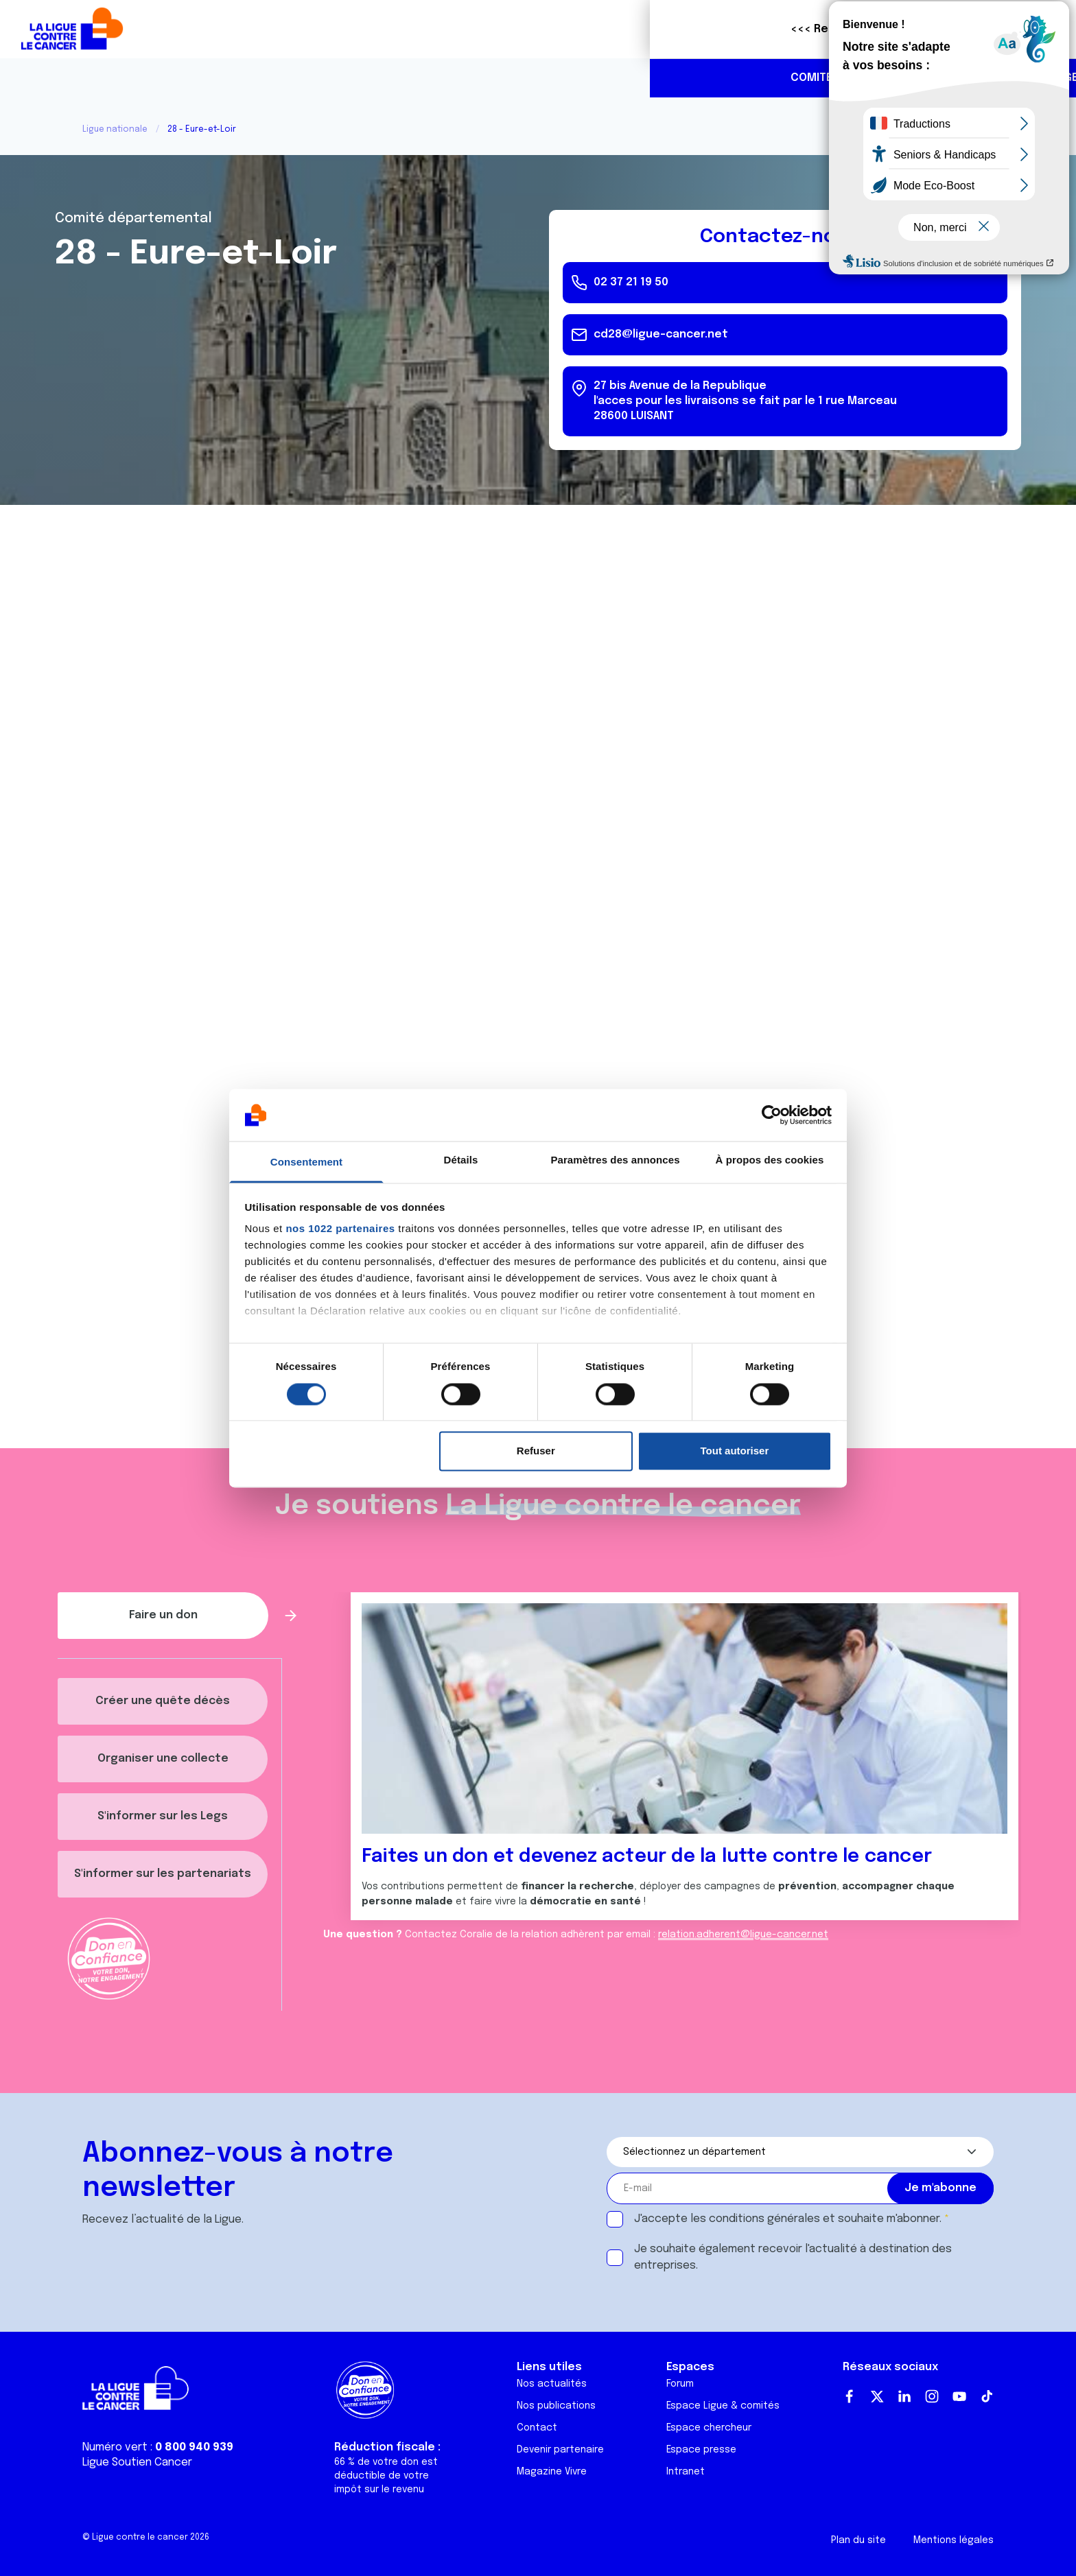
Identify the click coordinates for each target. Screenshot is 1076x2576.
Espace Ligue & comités (723, 2406)
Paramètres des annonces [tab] (614, 1160)
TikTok (987, 2396)
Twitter (877, 2396)
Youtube (959, 2396)
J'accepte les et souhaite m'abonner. (787, 2219)
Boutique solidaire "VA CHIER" (807, 29)
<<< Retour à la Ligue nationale (228, 29)
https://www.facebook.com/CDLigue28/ (981, 79)
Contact (537, 2428)
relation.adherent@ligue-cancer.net (743, 1934)
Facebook (849, 2396)
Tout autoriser (735, 1451)
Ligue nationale (115, 130)
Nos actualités (552, 2384)
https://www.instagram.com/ (1010, 79)
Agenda (428, 78)
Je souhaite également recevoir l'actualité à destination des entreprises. (793, 2257)
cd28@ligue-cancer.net (661, 334)
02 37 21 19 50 (924, 78)
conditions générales (764, 2219)
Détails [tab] (461, 1160)
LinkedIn (904, 2396)
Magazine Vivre (552, 2472)
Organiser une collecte (163, 1758)
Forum (680, 2384)
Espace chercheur (708, 2428)
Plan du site (858, 2540)
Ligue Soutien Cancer (137, 2462)
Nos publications (556, 2406)
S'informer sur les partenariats (162, 1874)
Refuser (536, 1451)
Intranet (685, 2472)
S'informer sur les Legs (162, 1816)
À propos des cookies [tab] (770, 1160)
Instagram (932, 2396)
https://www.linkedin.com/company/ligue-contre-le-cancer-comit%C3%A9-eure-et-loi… (1039, 79)
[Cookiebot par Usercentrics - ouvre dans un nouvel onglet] (772, 1114)
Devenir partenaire (560, 2450)
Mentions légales (953, 2540)
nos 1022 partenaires (340, 1229)
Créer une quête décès (162, 1701)
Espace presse (701, 2450)
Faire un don (1005, 29)
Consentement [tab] (306, 1162)
